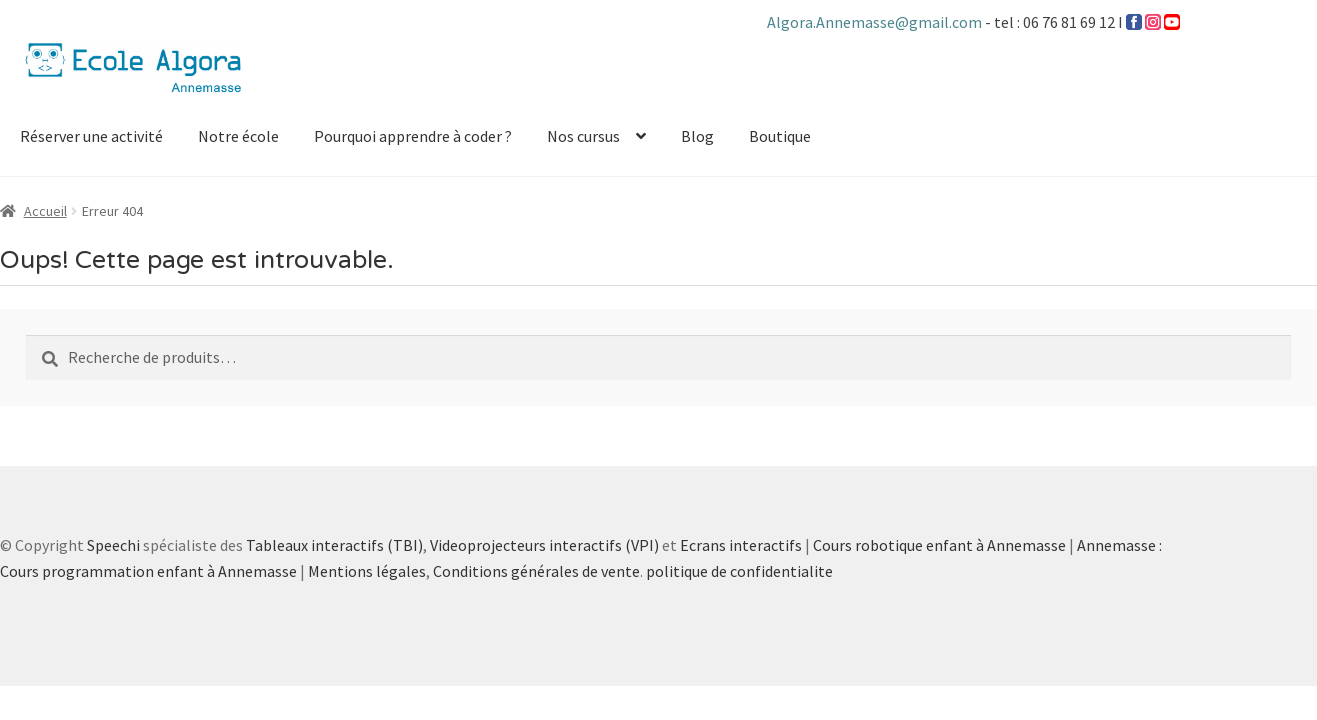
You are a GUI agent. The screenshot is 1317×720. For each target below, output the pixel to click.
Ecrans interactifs (741, 545)
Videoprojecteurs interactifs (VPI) (544, 545)
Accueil (45, 211)
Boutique (780, 136)
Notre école (238, 136)
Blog (697, 136)
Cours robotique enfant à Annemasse (939, 545)
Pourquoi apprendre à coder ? (413, 136)
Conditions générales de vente (536, 571)
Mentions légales (367, 571)
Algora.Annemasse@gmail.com (876, 22)
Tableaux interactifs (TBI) (334, 545)
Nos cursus (583, 136)
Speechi (113, 545)
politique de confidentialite (739, 571)
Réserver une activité (91, 136)
